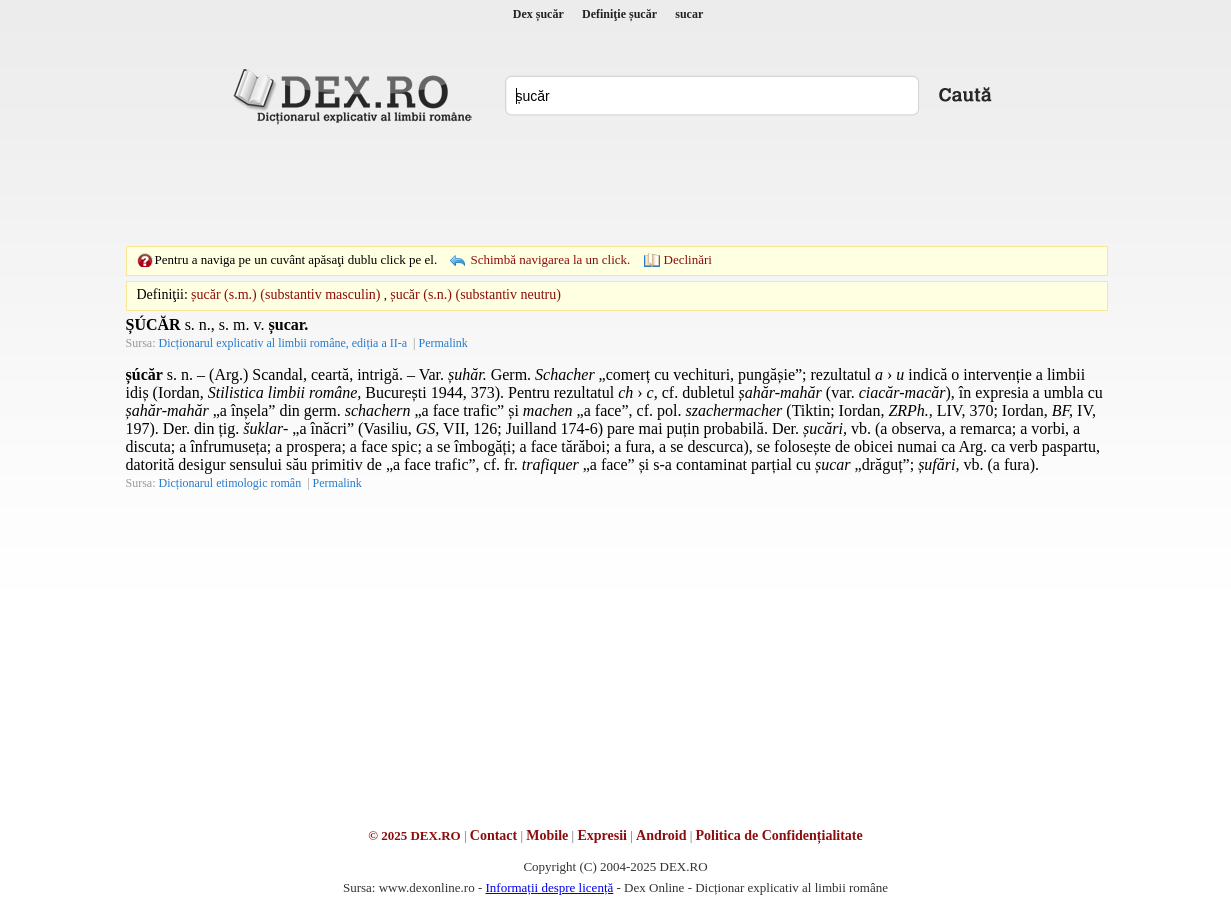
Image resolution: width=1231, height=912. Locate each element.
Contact (493, 835)
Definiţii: (162, 294)
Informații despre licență (549, 887)
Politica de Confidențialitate (779, 835)
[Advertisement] (616, 185)
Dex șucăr (538, 14)
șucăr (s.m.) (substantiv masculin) (285, 294)
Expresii (602, 835)
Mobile (547, 835)
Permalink (442, 343)
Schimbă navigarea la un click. (550, 259)
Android (661, 835)
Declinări (688, 259)
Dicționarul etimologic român (230, 483)
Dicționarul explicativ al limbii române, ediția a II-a (283, 343)
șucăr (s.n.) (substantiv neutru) (475, 294)
